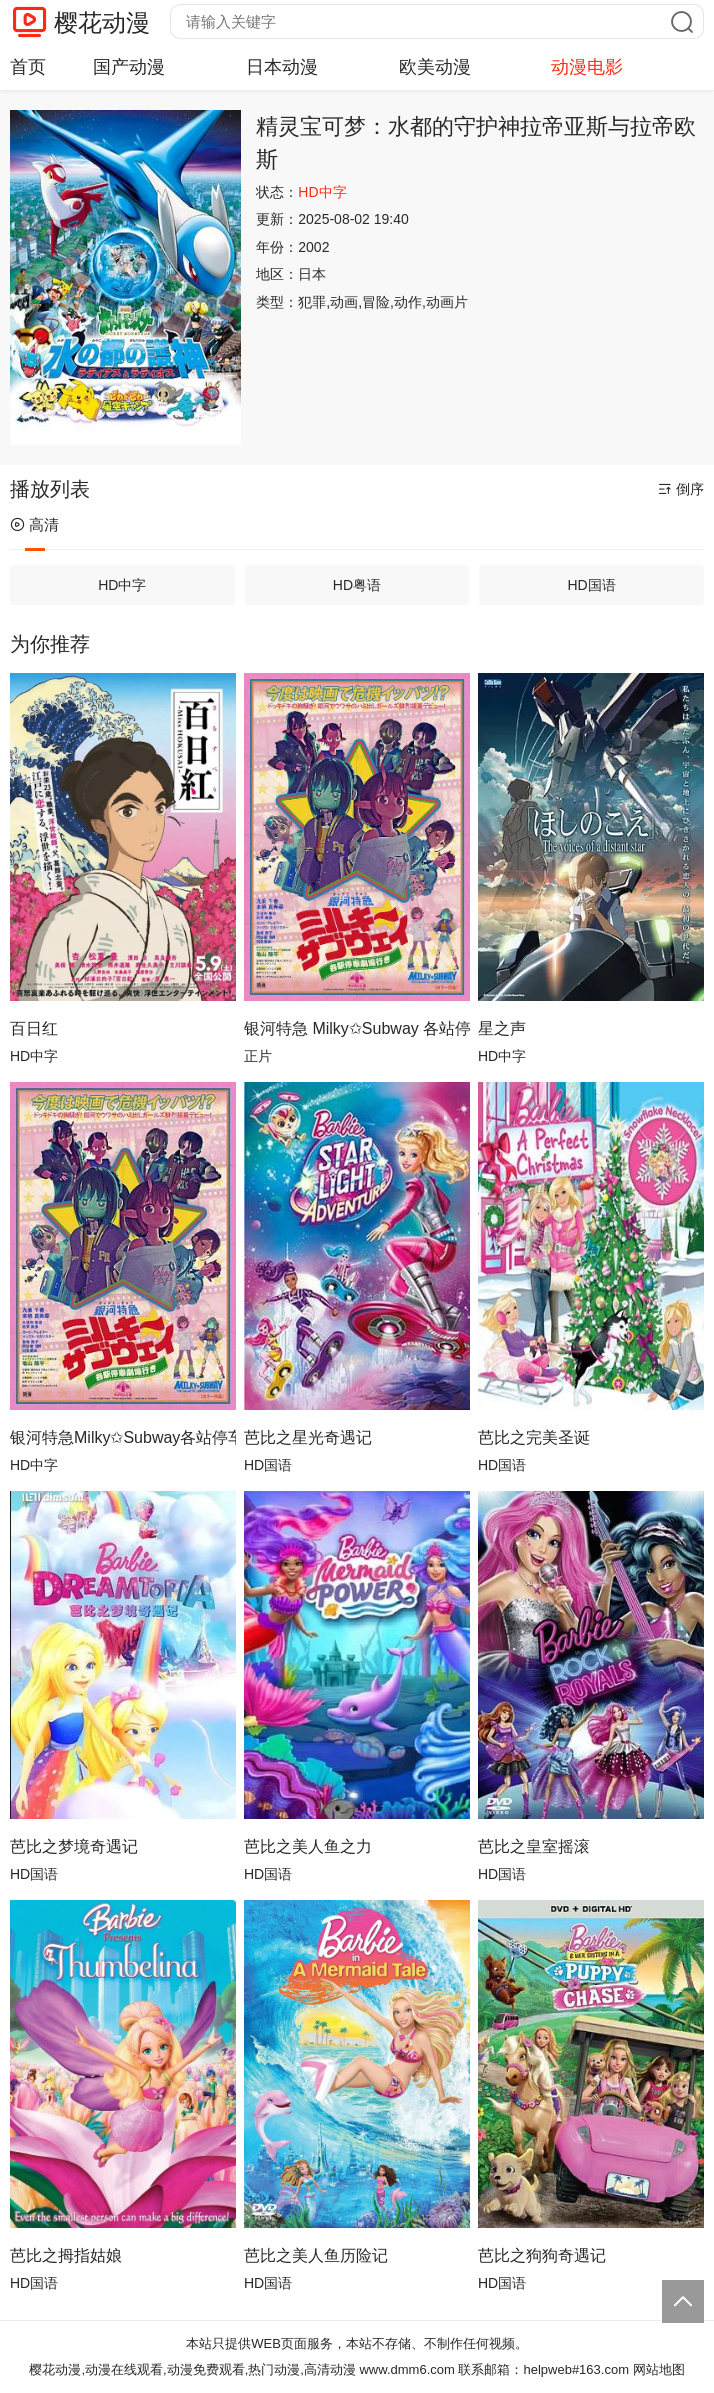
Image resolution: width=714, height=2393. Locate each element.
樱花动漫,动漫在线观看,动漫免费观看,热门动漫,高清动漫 (192, 2369)
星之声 (502, 1028)
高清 (34, 524)
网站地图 (659, 2369)
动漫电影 (587, 67)
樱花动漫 (102, 22)
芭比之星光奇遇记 (308, 1437)
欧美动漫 (435, 67)
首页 (28, 67)
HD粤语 (357, 585)
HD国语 (591, 585)
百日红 (34, 1028)
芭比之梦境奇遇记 (74, 1846)
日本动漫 (282, 67)
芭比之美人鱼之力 (308, 1846)
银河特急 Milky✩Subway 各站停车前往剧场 (357, 1028)
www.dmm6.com (406, 2369)
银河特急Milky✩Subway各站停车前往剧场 (123, 1437)
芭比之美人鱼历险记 (316, 2255)
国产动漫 (129, 67)
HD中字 (122, 585)
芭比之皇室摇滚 (534, 1846)
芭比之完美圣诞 (534, 1437)
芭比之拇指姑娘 (66, 2255)
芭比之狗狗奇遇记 (542, 2255)
